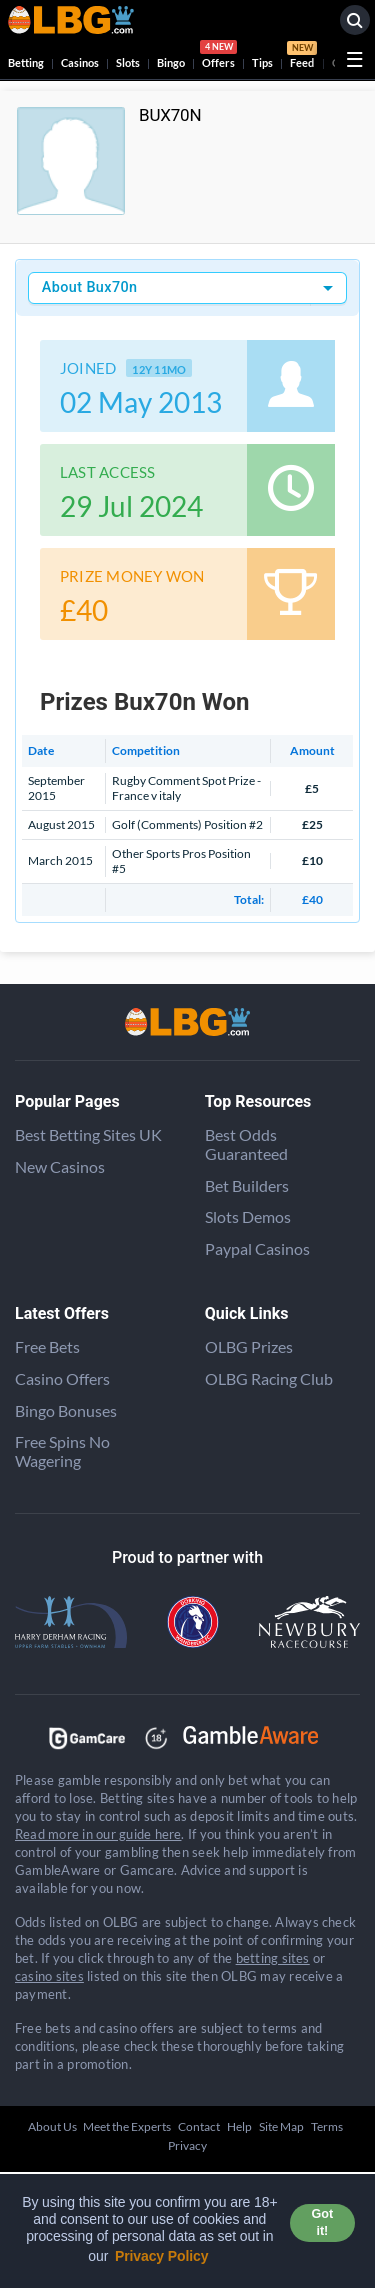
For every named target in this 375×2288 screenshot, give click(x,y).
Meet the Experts (127, 2126)
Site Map (281, 2126)
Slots (128, 62)
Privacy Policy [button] (162, 2256)
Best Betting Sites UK (88, 1134)
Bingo (171, 62)
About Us (52, 2126)
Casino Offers (62, 1378)
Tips (262, 62)
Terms (327, 2126)
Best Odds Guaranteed (246, 1144)
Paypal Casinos (257, 1248)
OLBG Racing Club (269, 1378)
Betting (26, 62)
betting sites (273, 1958)
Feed (302, 57)
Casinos (80, 62)
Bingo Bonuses (66, 1410)
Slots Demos (248, 1216)
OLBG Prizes (249, 1346)
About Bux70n (90, 287)
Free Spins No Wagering (62, 1451)
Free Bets (47, 1346)
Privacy (187, 2145)
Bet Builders (247, 1185)
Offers (218, 57)
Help (239, 2126)
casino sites (49, 1976)
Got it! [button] (322, 2222)
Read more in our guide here (98, 1834)
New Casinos (60, 1166)
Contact (199, 2126)
